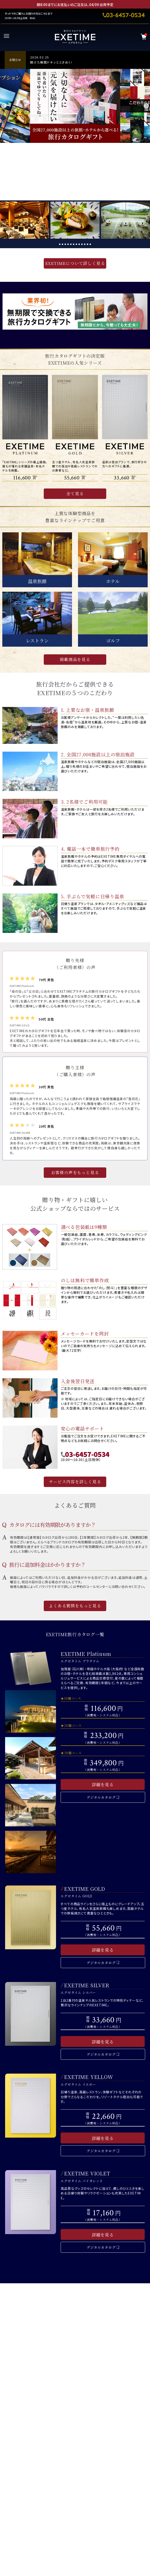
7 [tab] (76, 244)
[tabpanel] (75, 220)
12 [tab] (90, 244)
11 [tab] (87, 244)
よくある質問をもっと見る (75, 1606)
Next (146, 106)
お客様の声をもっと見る (75, 1172)
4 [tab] (68, 244)
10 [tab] (84, 244)
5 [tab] (71, 244)
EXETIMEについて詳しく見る (75, 263)
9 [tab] (82, 244)
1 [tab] (59, 244)
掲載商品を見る (75, 659)
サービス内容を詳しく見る (75, 1481)
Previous (3, 106)
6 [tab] (73, 244)
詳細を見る (103, 1784)
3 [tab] (65, 244)
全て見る (75, 493)
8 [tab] (79, 244)
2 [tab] (62, 244)
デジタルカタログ (101, 1797)
